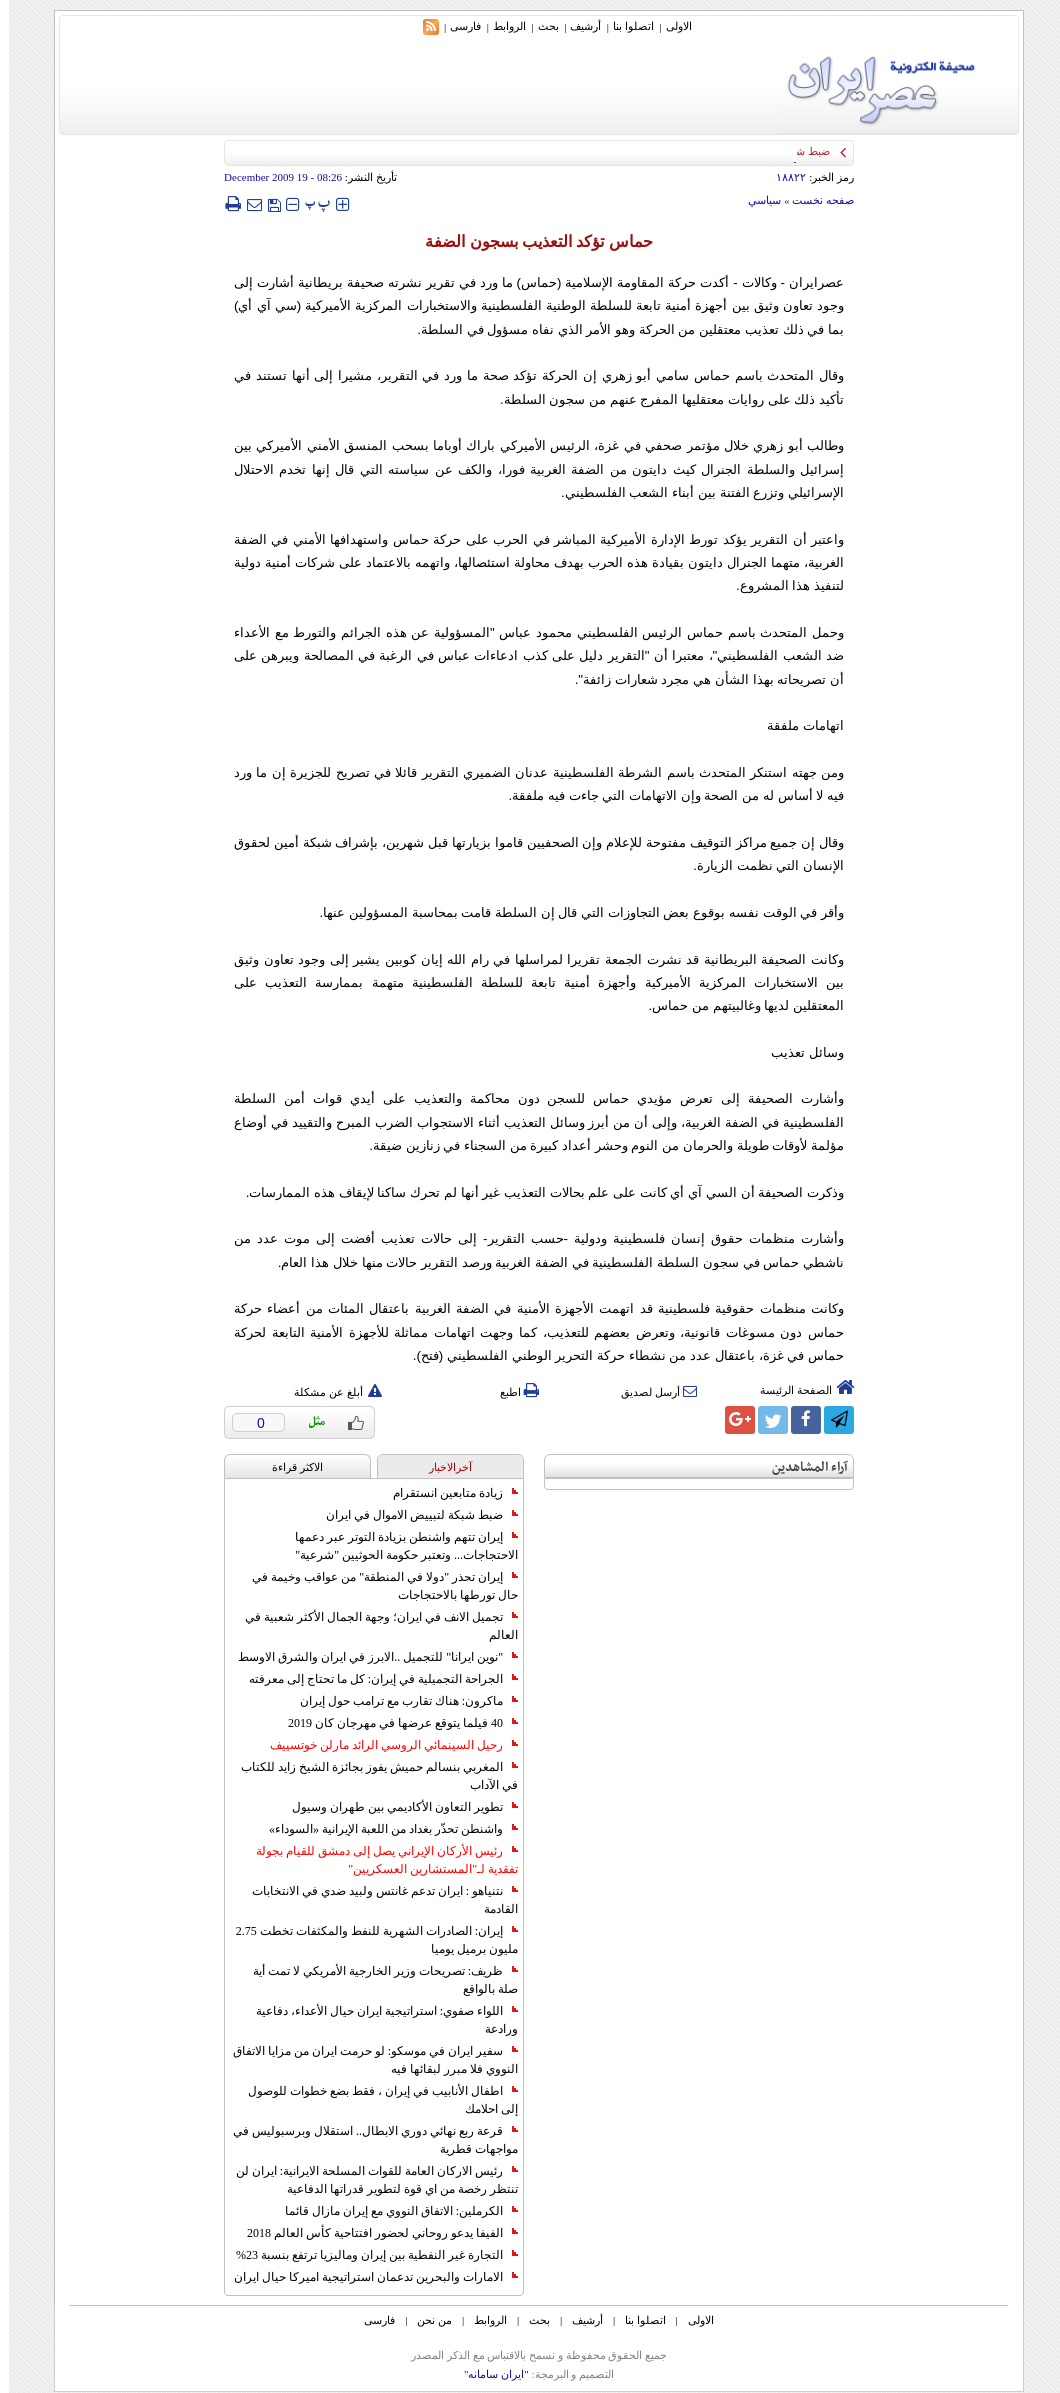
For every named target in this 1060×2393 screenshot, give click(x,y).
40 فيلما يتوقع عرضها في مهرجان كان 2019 (394, 1723)
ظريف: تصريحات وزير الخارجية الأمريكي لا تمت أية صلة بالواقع (376, 1980)
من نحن (425, 2320)
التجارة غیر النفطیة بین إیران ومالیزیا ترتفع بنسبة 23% (368, 2255)
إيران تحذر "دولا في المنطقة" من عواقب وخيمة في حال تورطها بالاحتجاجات (376, 1586)
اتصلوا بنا (624, 26)
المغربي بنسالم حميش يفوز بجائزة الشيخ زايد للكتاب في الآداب (370, 1776)
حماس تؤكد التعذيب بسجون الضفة (530, 241)
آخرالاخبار (441, 1467)
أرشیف (576, 26)
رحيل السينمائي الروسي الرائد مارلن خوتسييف (385, 1745)
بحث (539, 26)
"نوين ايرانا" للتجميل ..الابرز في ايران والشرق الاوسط (369, 1657)
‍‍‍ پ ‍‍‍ (309, 203)
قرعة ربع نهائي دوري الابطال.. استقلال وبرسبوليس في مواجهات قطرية (366, 2140)
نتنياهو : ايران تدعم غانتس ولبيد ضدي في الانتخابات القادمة (376, 1900)
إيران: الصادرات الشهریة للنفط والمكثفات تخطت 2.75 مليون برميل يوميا (368, 1940)
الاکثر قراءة (288, 1467)
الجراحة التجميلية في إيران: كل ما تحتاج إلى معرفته (374, 1679)
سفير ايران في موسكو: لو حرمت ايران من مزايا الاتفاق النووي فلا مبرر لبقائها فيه (366, 2060)
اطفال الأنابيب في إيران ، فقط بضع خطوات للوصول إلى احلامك (374, 2100)
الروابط (500, 26)
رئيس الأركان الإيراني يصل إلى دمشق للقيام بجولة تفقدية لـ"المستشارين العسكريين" (378, 1860)
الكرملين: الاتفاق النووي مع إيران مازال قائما (392, 2211)
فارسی (456, 26)
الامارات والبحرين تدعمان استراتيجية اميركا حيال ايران (367, 2277)
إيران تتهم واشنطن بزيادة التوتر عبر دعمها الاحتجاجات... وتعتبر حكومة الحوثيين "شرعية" (397, 1546)
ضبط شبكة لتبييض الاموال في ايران (413, 1515)
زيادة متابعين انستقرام (446, 1493)
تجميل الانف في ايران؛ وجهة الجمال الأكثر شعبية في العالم (372, 1626)
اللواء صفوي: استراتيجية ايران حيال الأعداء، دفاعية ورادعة (378, 2020)
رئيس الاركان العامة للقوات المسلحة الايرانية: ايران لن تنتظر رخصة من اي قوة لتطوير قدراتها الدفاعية (368, 2180)
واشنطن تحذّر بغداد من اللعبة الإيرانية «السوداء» (384, 1829)
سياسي (755, 200)
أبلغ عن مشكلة (329, 1392)
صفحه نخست (814, 200)
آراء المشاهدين (801, 1467)
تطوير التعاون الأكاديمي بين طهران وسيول (396, 1807)
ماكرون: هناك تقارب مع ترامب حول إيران (400, 1701)
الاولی (670, 26)
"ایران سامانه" (487, 2374)
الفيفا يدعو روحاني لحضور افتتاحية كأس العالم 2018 (373, 2233)
